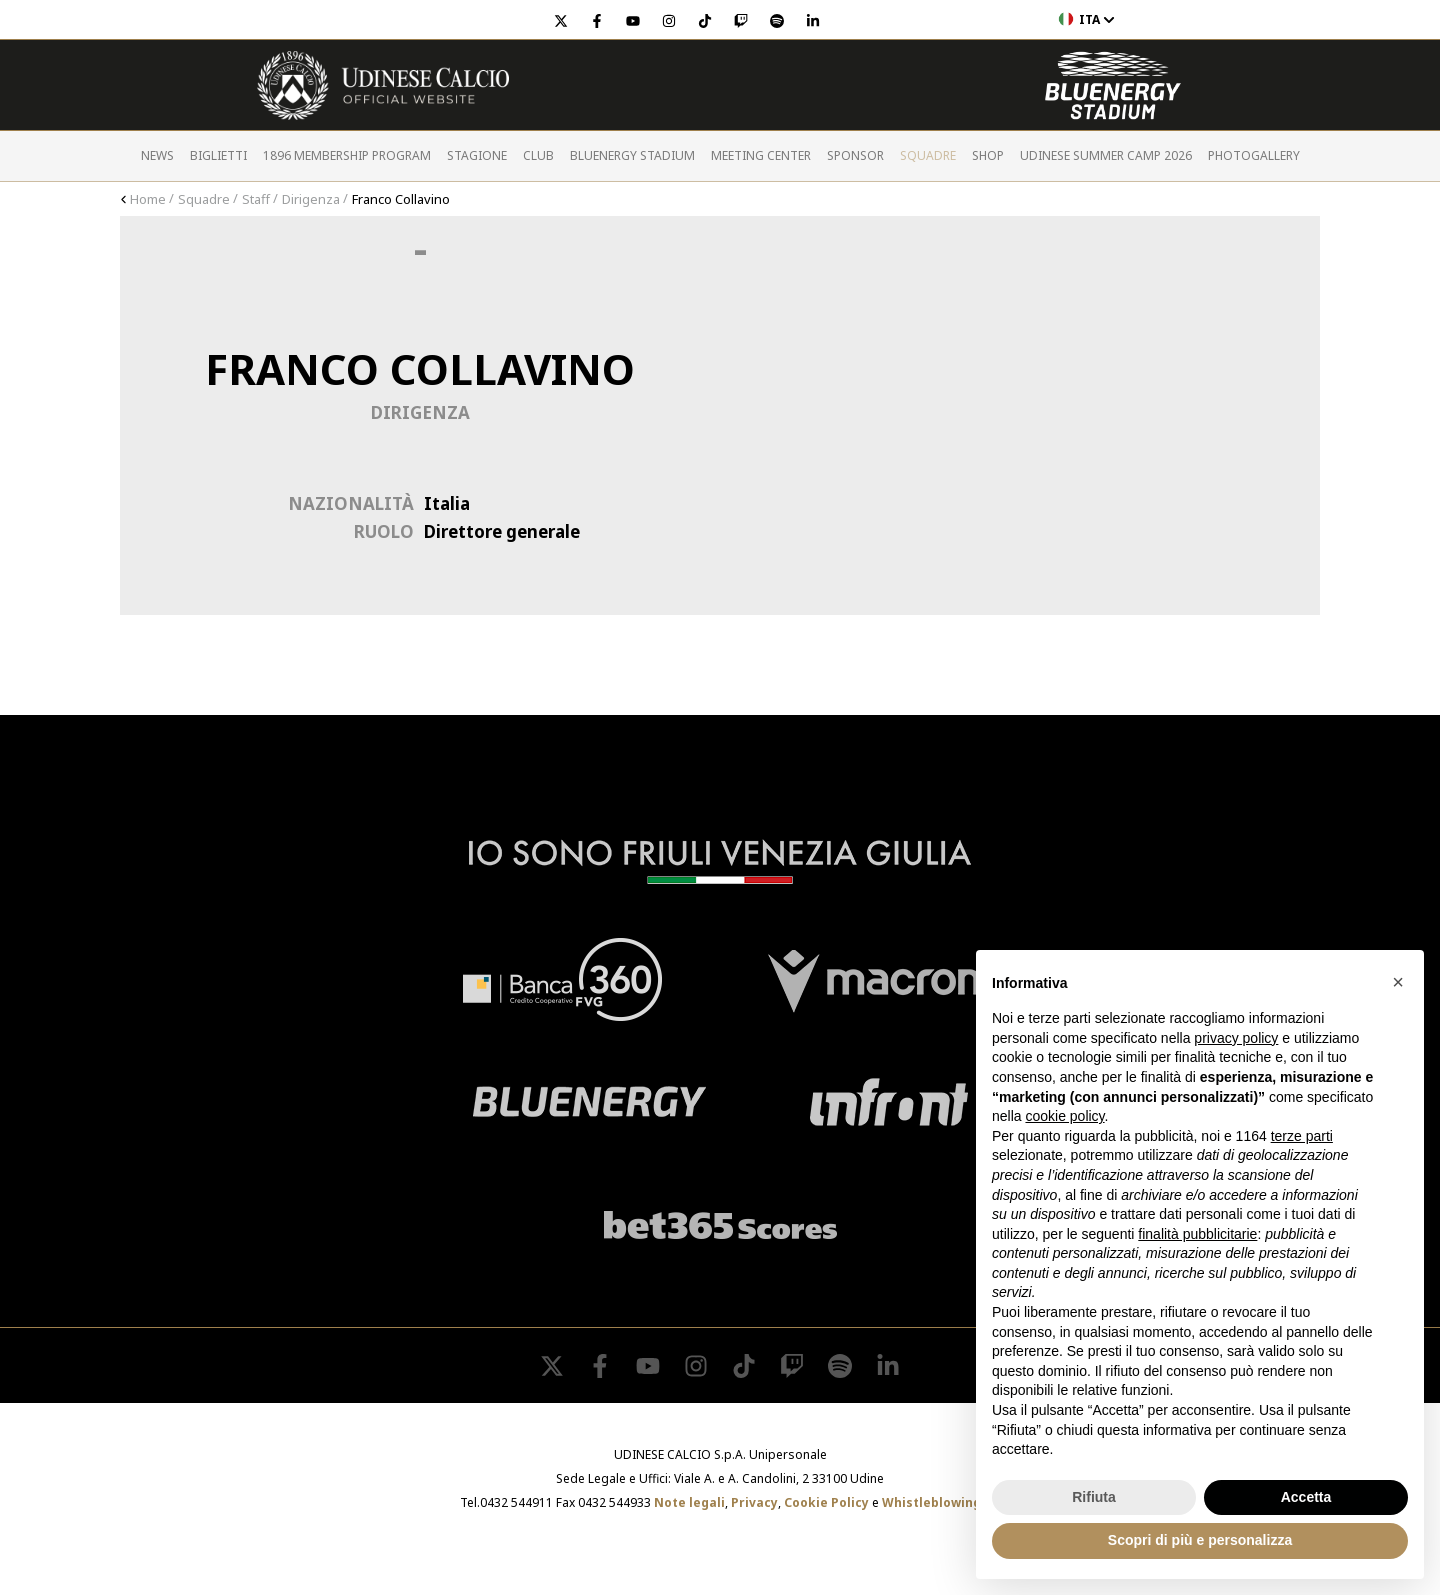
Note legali (689, 1502)
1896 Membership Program (347, 155)
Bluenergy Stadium (632, 155)
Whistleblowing (931, 1502)
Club (538, 155)
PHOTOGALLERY (1254, 155)
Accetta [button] (1306, 1497)
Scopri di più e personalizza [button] (1200, 1540)
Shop (988, 155)
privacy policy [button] (1236, 1038)
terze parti (1302, 1136)
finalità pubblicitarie (1197, 1234)
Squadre (928, 155)
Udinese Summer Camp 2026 (1106, 155)
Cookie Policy (826, 1502)
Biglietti (218, 155)
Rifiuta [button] (1094, 1497)
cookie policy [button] (1064, 1116)
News (157, 155)
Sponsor (855, 155)
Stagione (477, 155)
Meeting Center (761, 155)
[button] (1398, 982)
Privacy (754, 1502)
